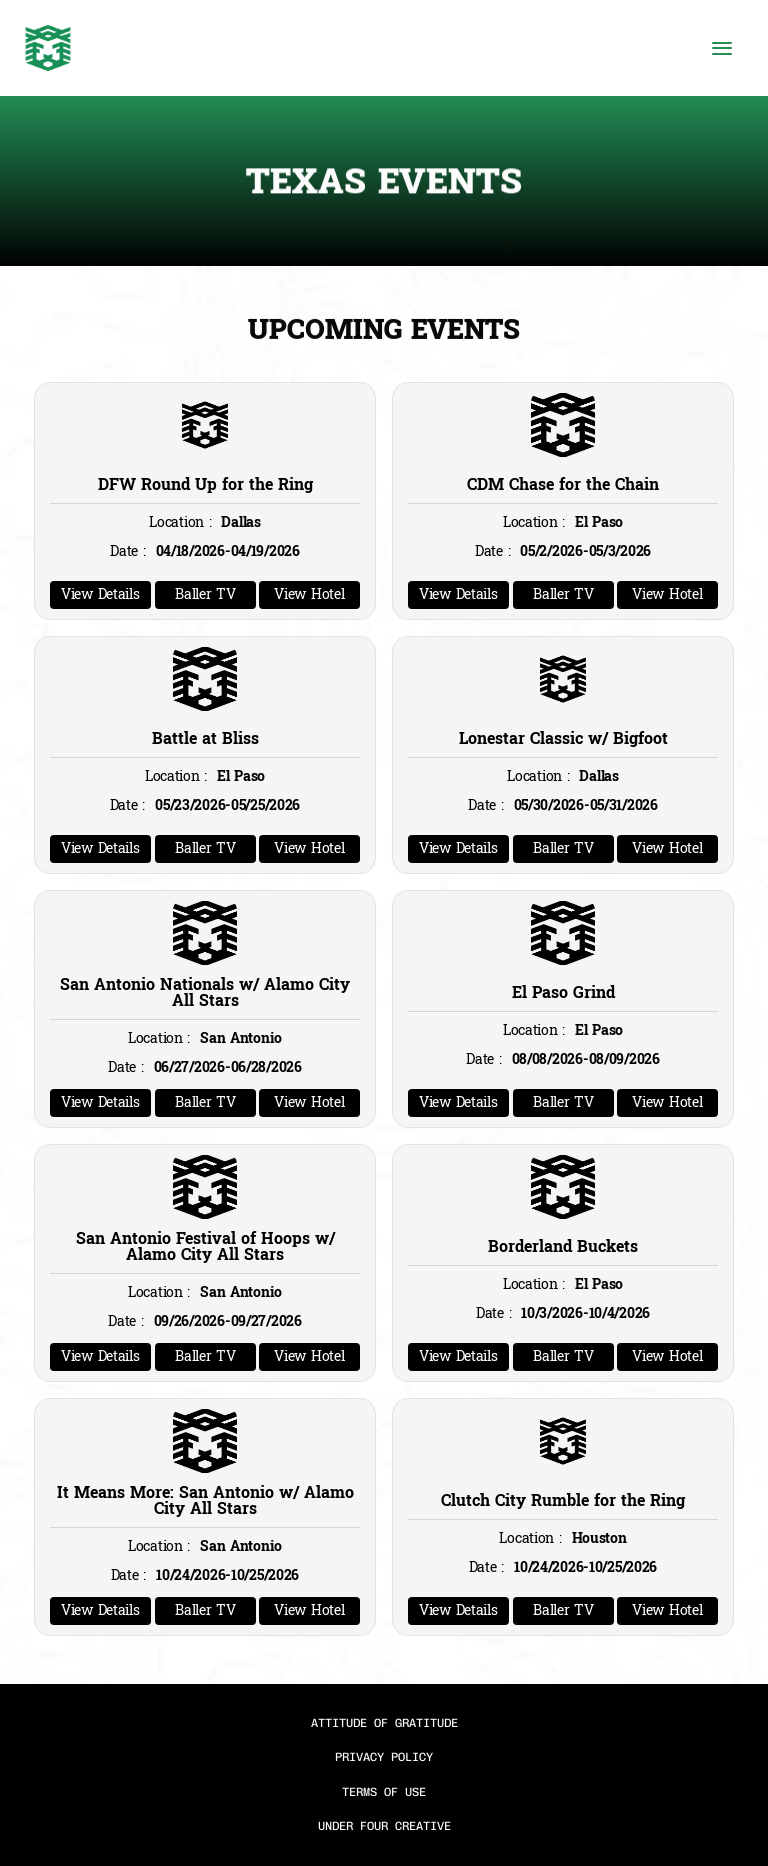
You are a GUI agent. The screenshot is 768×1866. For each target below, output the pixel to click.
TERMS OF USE (384, 1792)
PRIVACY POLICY (384, 1757)
